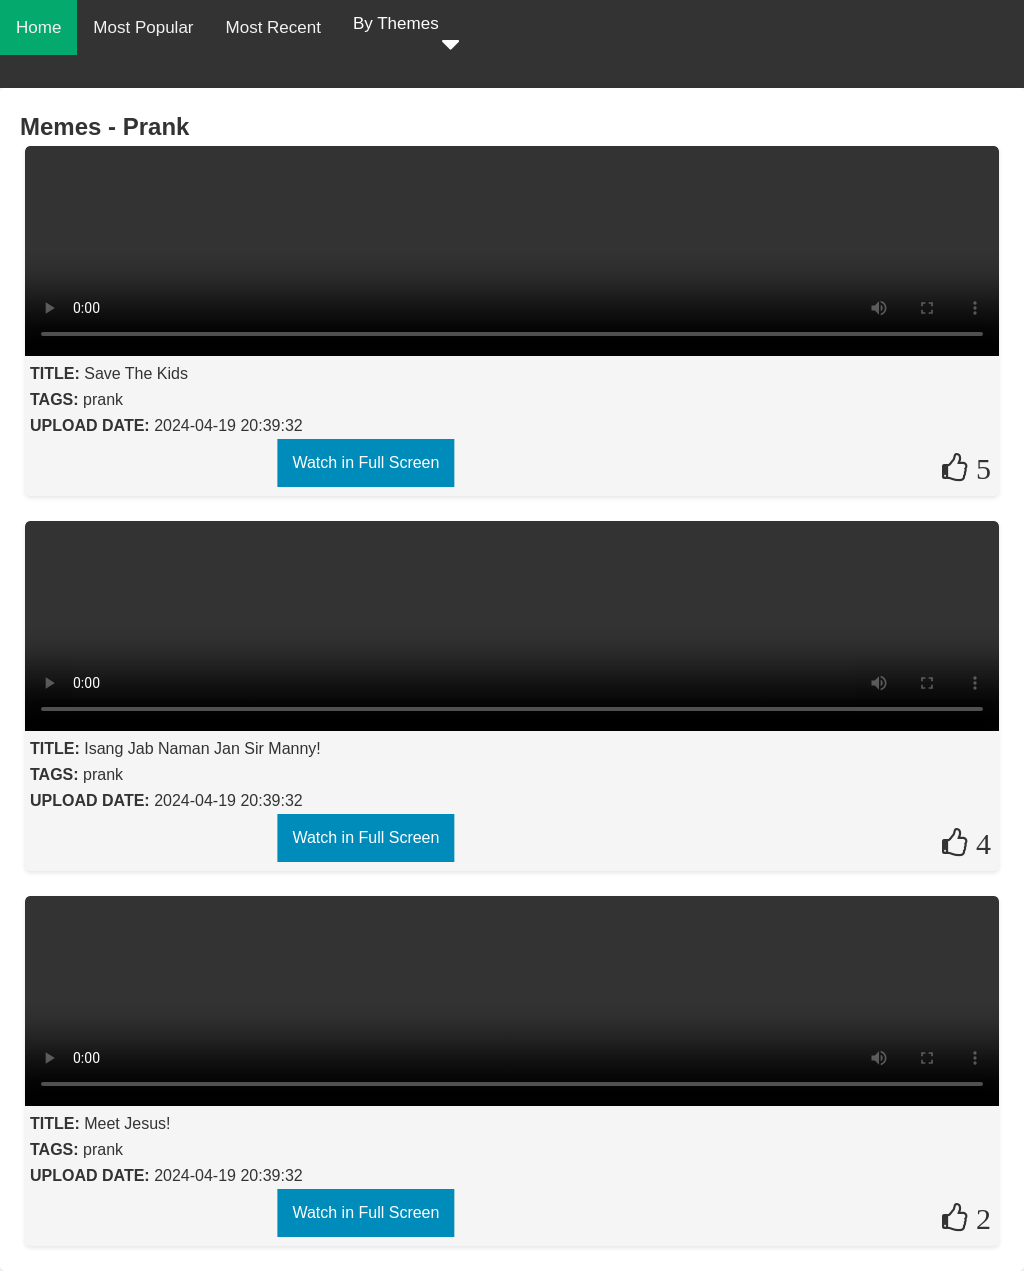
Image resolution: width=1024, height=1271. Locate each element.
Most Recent (273, 27)
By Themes (406, 36)
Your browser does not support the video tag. (512, 251)
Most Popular (143, 27)
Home (38, 27)
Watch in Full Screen (365, 462)
